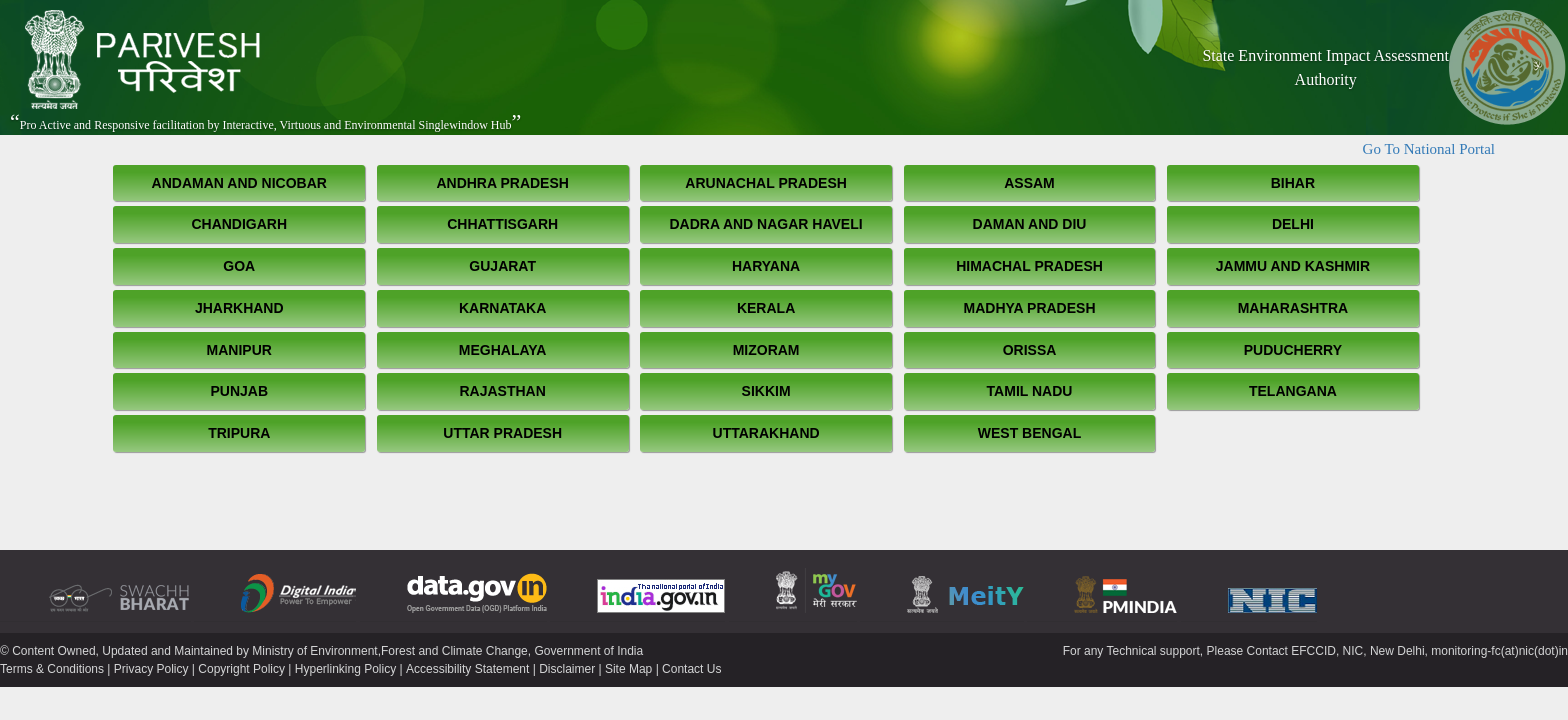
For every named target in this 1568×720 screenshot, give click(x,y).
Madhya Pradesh (1030, 308)
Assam (1029, 183)
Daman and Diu (1030, 224)
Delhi (1293, 224)
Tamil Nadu (1030, 391)
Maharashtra (1293, 308)
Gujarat (502, 266)
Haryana (766, 266)
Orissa (1030, 350)
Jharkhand (239, 308)
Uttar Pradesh (502, 433)
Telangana (1293, 391)
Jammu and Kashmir (1293, 266)
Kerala (766, 308)
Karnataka (502, 308)
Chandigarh (239, 224)
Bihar (1293, 183)
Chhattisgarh (502, 224)
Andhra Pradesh (502, 183)
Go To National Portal (1429, 149)
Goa (239, 266)
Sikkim (766, 391)
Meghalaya (503, 350)
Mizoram (766, 350)
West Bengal (1029, 433)
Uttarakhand (766, 433)
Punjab (239, 391)
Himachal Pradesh (1029, 266)
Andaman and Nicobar (239, 183)
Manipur (239, 350)
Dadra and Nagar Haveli (766, 224)
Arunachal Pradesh (766, 183)
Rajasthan (502, 391)
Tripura (239, 433)
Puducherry (1293, 350)
